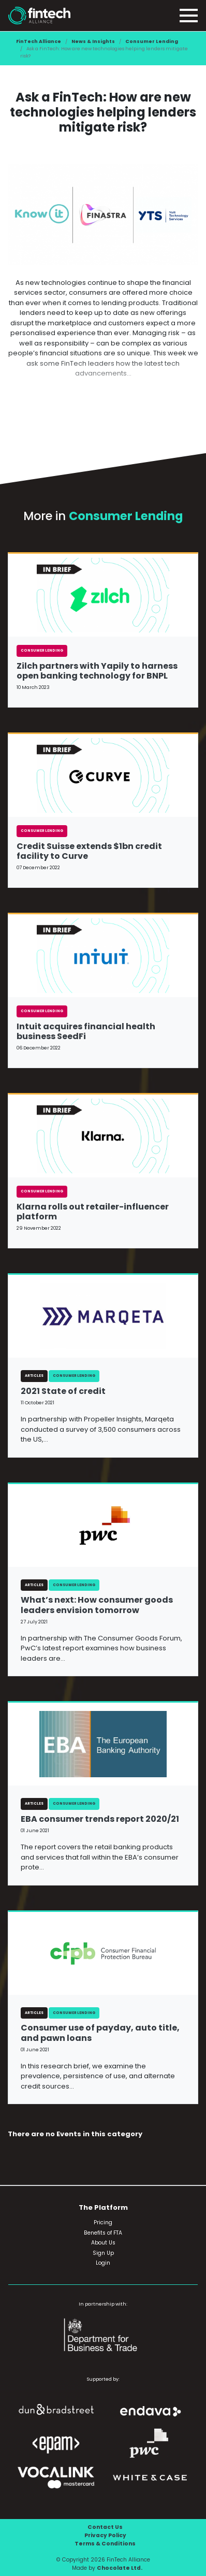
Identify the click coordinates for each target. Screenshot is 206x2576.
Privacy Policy (105, 2535)
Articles (34, 1375)
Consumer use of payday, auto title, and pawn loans (100, 2032)
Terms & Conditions (105, 2544)
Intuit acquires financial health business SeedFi (86, 1031)
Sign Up (103, 2253)
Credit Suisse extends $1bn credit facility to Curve (89, 851)
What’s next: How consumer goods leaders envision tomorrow (97, 1605)
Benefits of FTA (103, 2233)
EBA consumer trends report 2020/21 (100, 1819)
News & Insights (93, 41)
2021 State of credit (63, 1391)
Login (103, 2263)
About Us (103, 2243)
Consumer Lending (151, 41)
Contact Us (105, 2527)
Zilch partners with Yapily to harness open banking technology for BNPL (97, 671)
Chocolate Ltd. (119, 2568)
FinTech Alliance (38, 41)
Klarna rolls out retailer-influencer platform (93, 1211)
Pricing (103, 2222)
